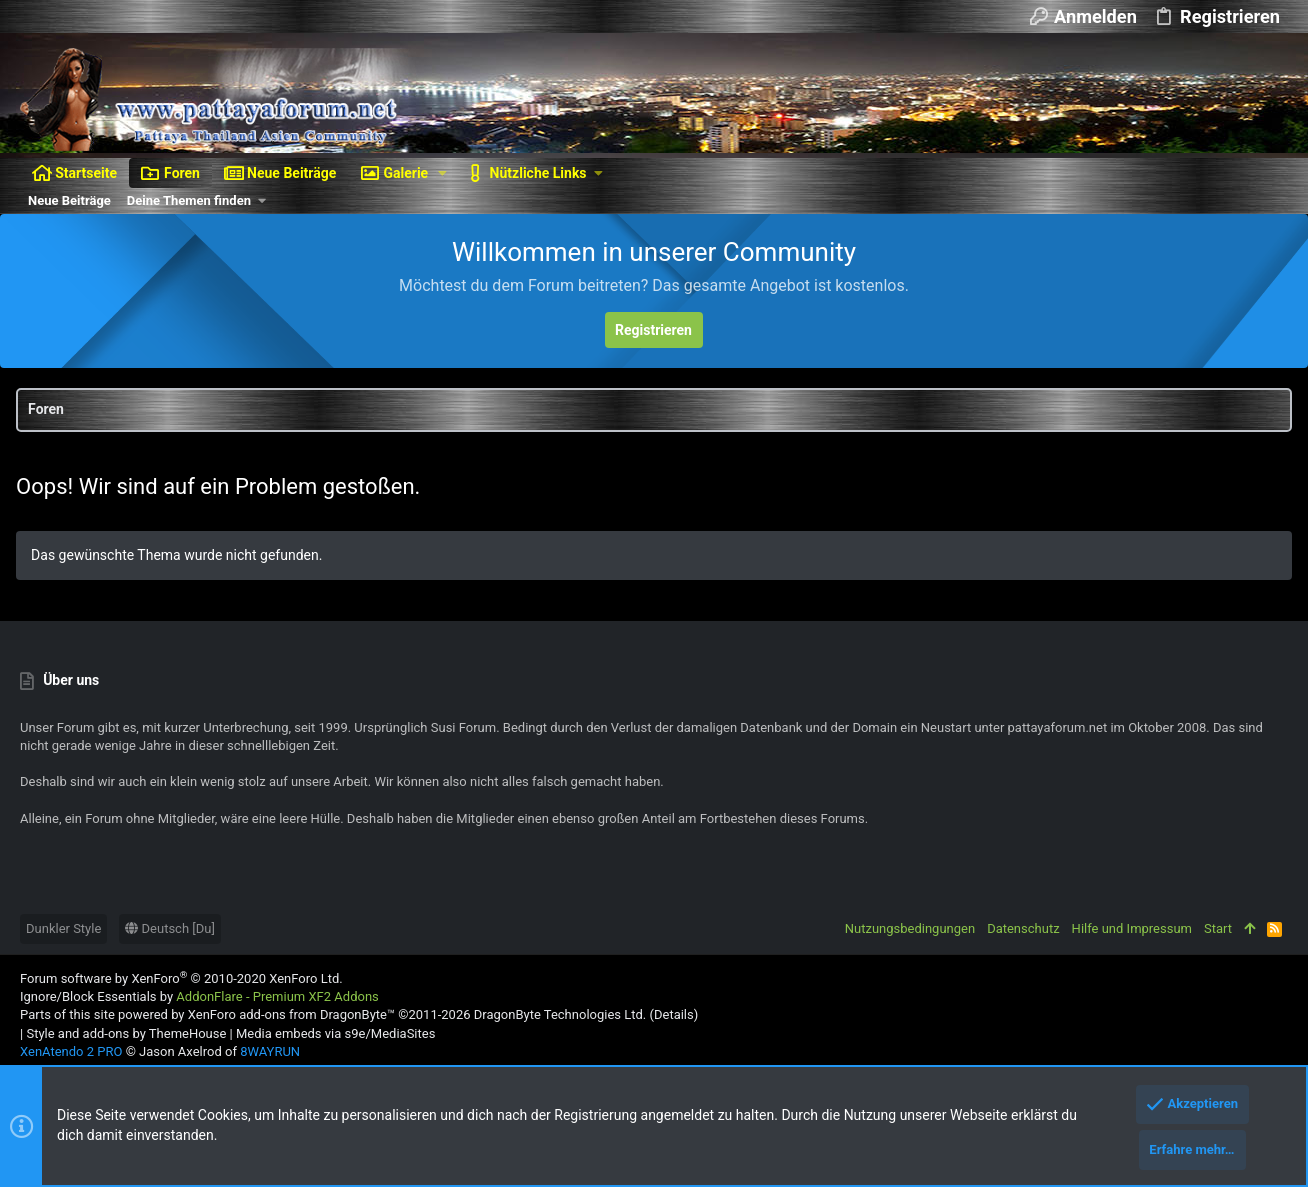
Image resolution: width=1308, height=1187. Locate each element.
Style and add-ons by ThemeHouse (126, 1033)
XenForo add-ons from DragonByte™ (291, 1014)
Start (1218, 928)
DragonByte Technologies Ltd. (560, 1014)
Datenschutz (1023, 928)
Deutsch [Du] (170, 928)
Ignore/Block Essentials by (199, 996)
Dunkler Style (63, 928)
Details (674, 1014)
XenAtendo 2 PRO (71, 1051)
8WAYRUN (270, 1051)
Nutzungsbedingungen (910, 928)
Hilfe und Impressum (1132, 928)
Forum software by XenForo (181, 978)
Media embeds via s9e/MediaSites (335, 1033)
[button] (442, 173)
